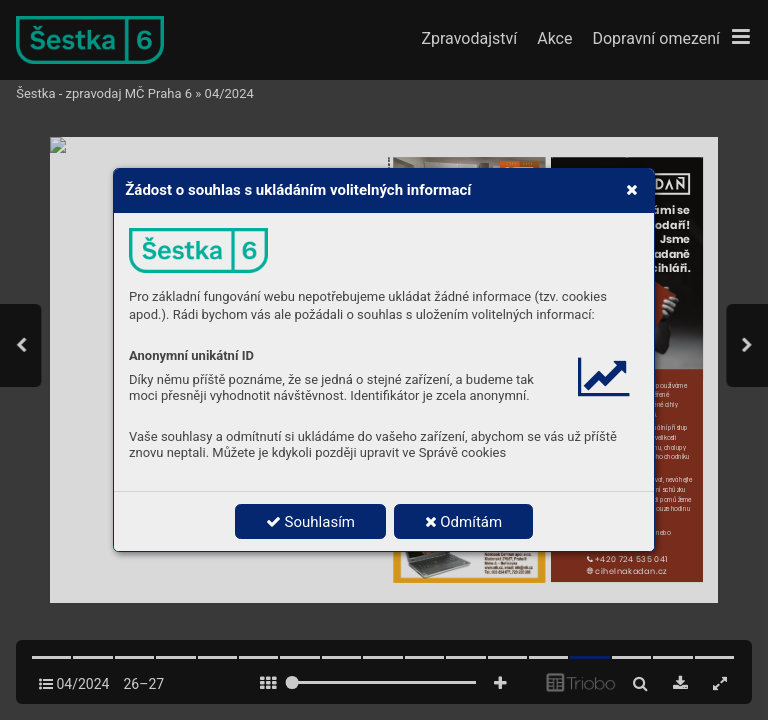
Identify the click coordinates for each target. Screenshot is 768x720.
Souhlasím (310, 522)
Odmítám (464, 522)
